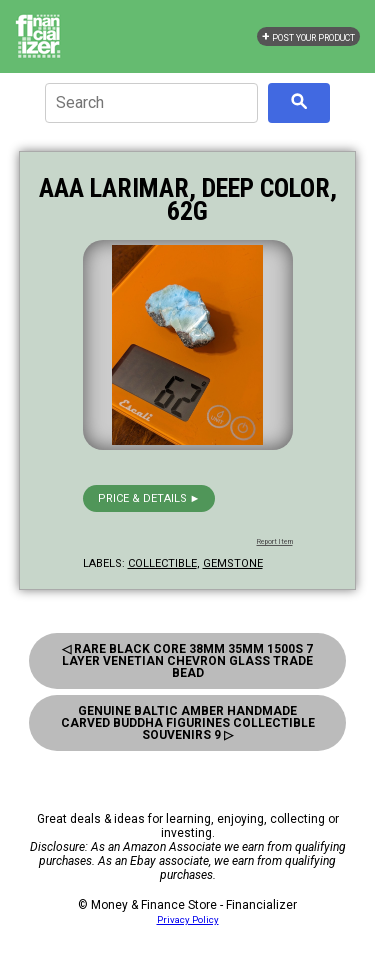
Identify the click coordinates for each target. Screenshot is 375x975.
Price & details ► (149, 498)
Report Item (275, 542)
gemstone (233, 563)
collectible (162, 563)
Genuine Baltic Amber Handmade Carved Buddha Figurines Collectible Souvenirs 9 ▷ (188, 723)
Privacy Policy (188, 919)
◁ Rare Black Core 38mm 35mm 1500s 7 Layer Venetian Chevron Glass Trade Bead (187, 661)
